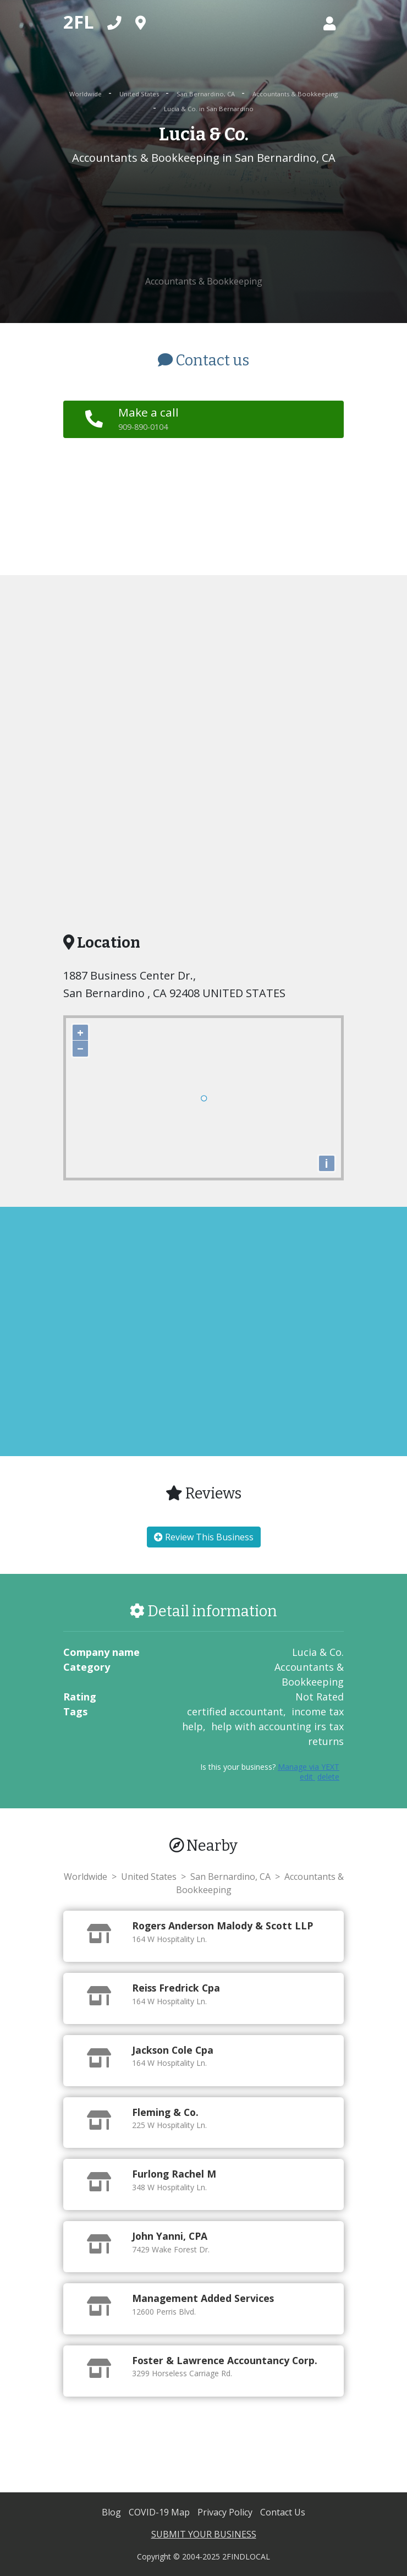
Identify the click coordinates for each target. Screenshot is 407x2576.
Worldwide (86, 94)
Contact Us (282, 2512)
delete (328, 1776)
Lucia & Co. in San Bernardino (209, 109)
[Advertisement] (203, 220)
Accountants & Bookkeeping (295, 94)
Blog (112, 2512)
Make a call (148, 418)
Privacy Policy (226, 2512)
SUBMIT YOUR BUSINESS (203, 2534)
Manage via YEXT (308, 1767)
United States (140, 94)
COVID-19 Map (160, 2512)
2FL (78, 21)
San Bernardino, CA (207, 94)
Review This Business (204, 1537)
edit (307, 1776)
